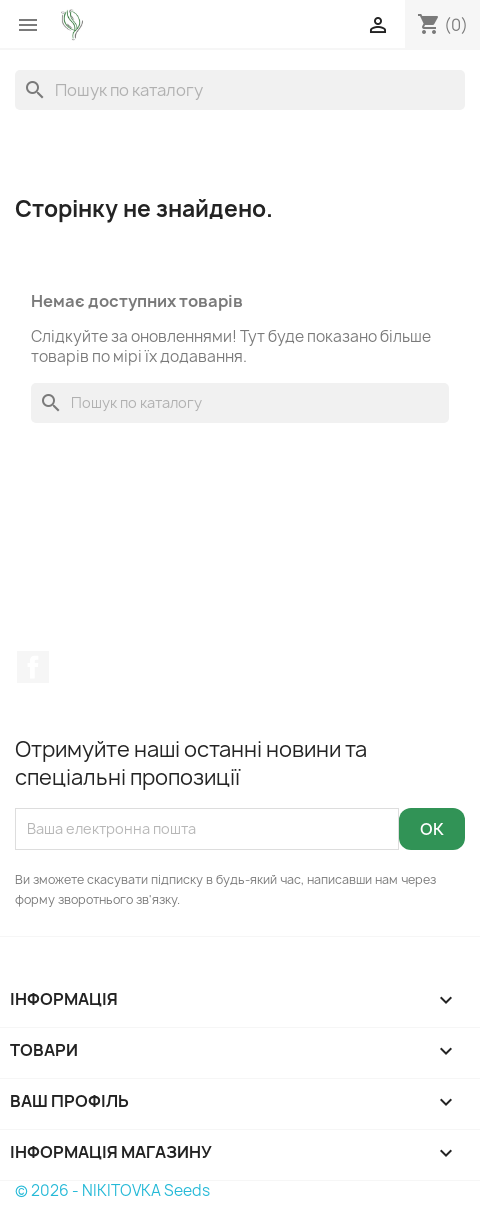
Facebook (33, 667)
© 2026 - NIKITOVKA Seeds (112, 1190)
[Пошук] (240, 90)
